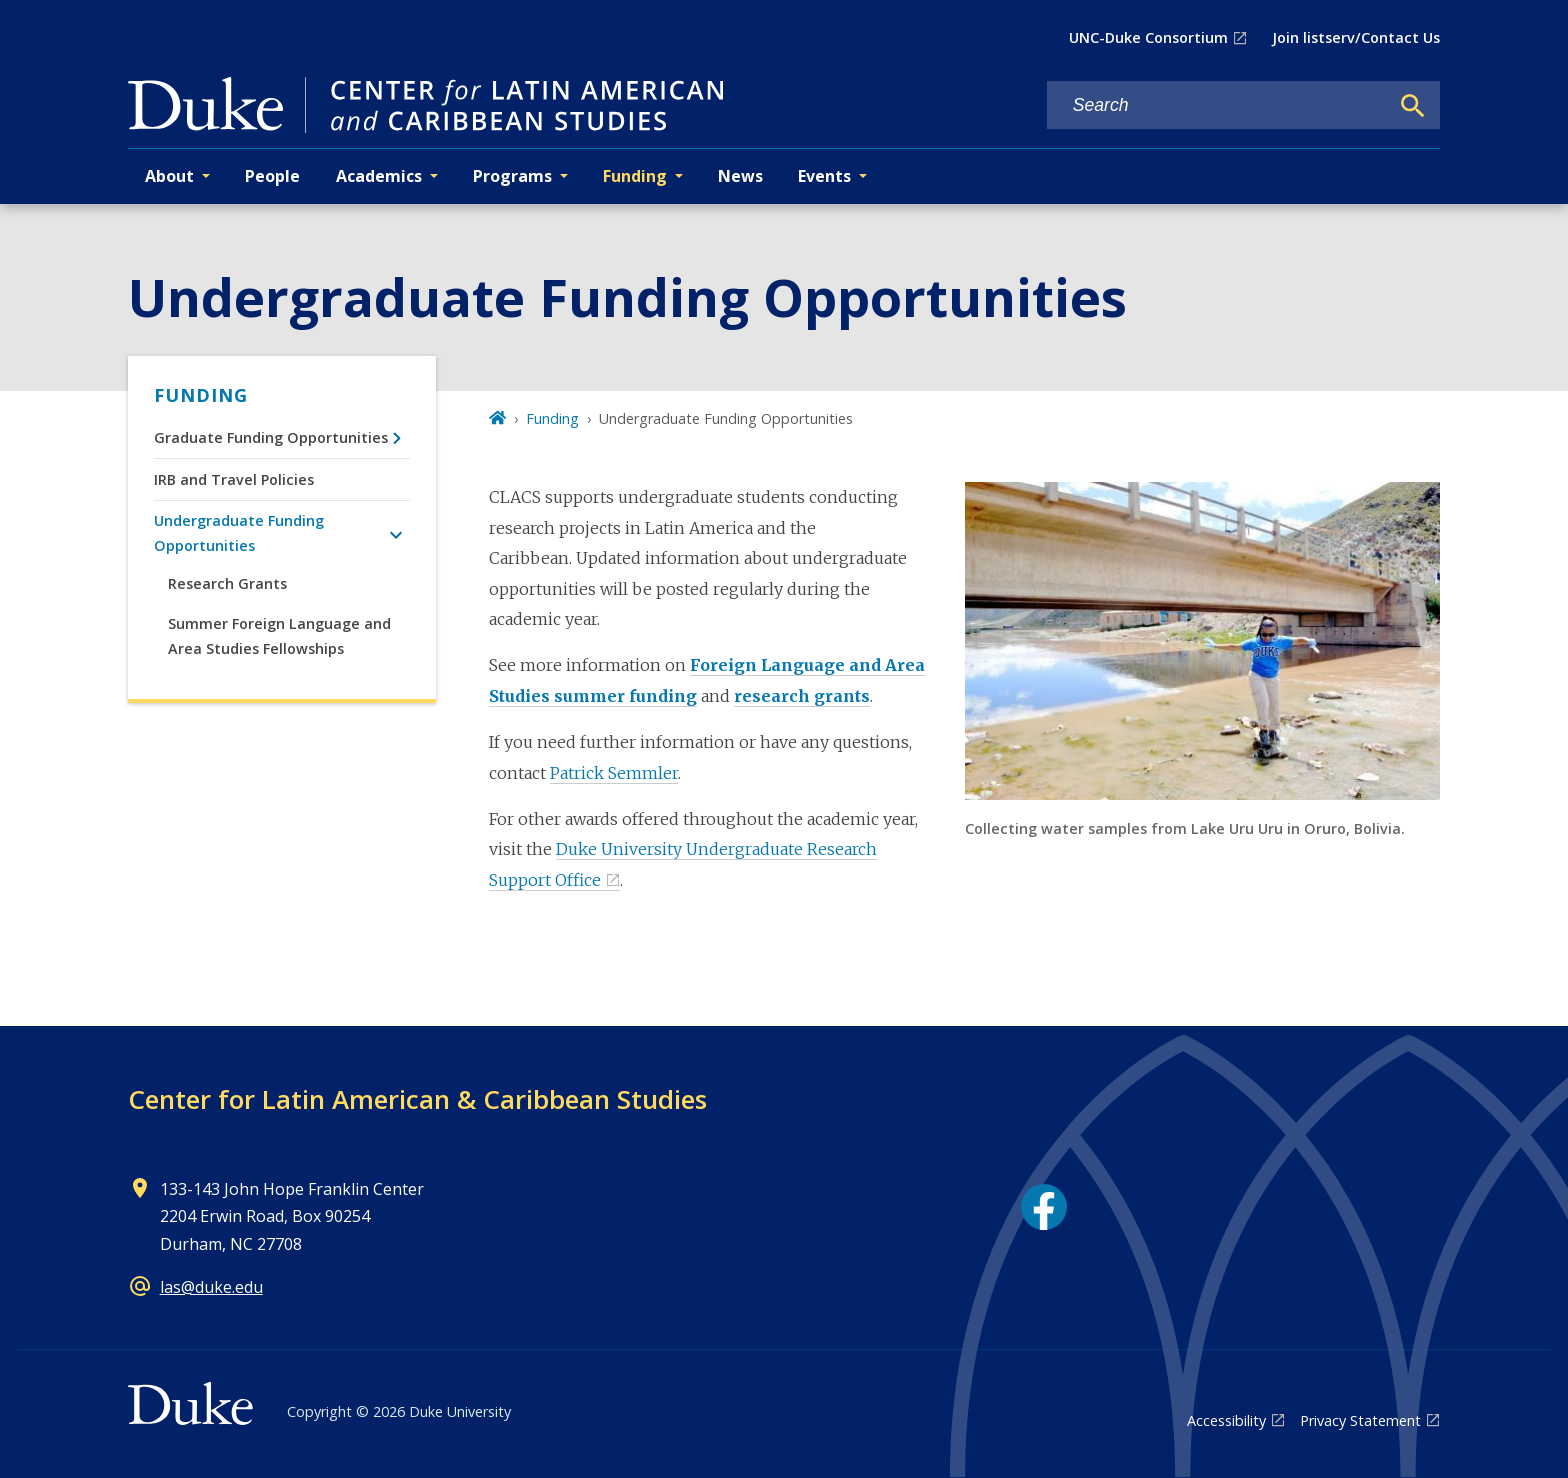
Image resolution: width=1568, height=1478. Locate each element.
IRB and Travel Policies (234, 479)
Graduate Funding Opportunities (271, 437)
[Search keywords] (1218, 105)
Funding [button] (635, 176)
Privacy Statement (1360, 1420)
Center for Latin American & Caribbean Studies (417, 1099)
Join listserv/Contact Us (1356, 37)
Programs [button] (512, 176)
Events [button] (824, 176)
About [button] (169, 176)
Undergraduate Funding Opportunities (239, 532)
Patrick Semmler (614, 773)
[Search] (1413, 106)
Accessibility (1226, 1420)
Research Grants (227, 583)
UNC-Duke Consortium (1148, 37)
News (740, 176)
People (272, 176)
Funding (201, 395)
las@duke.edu (211, 1287)
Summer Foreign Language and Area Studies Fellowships (279, 635)
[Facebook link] (1044, 1207)
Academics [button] (379, 176)
